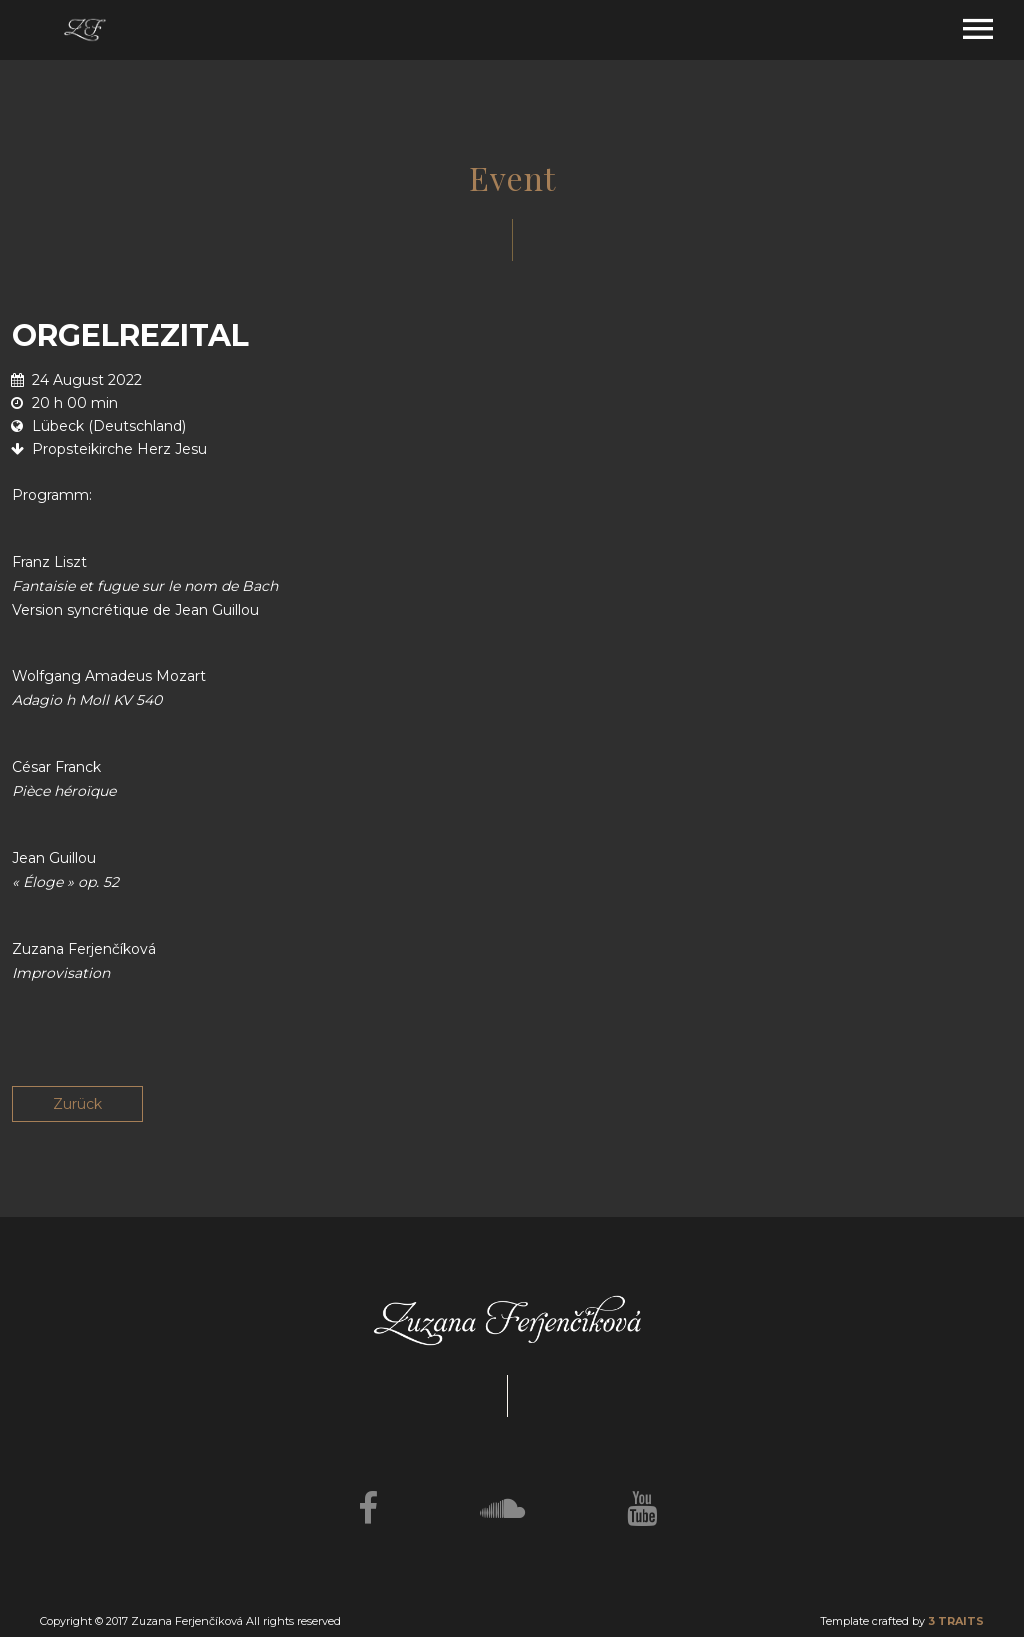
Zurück (77, 1104)
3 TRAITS (956, 1621)
